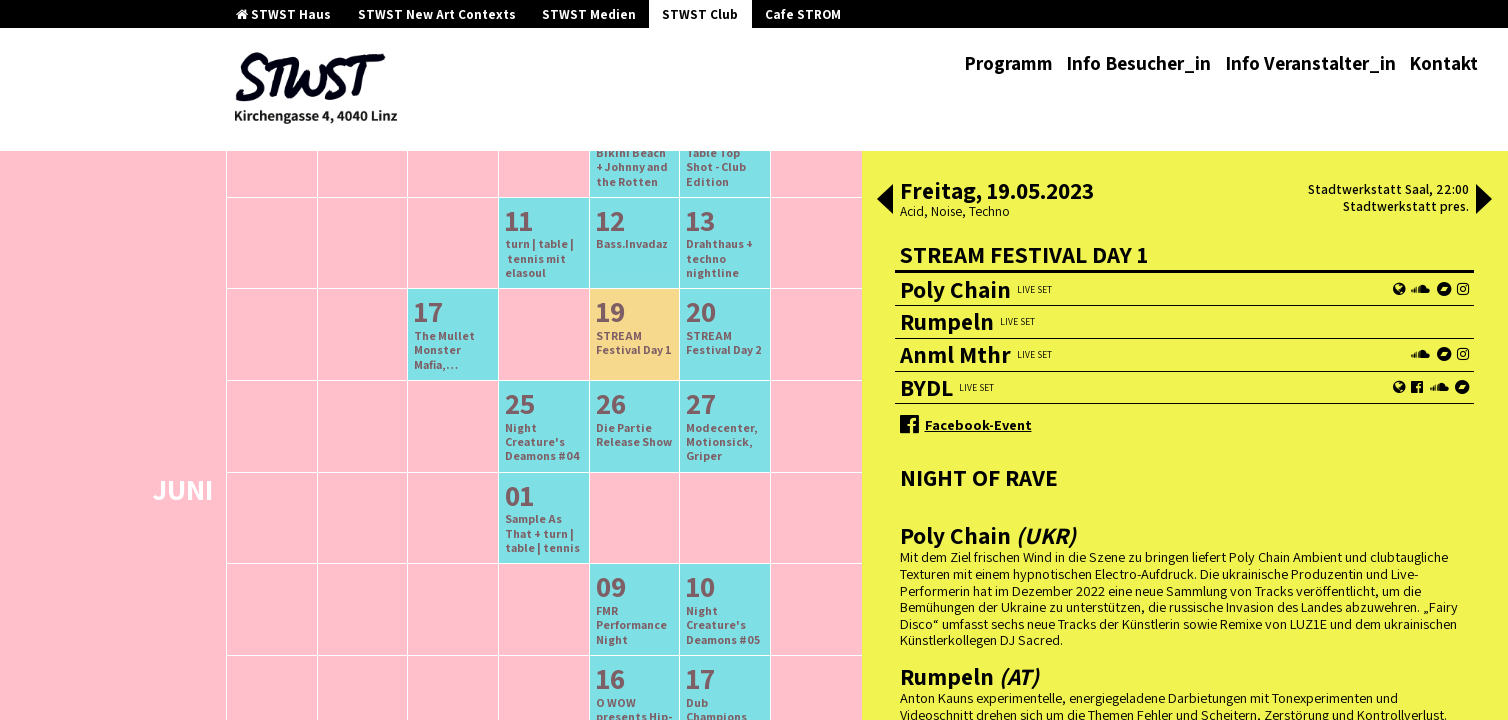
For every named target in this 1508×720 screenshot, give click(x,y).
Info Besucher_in (1138, 63)
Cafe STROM (803, 14)
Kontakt (1443, 63)
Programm (1008, 63)
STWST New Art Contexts (437, 14)
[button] (885, 201)
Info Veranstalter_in (1310, 63)
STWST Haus (283, 14)
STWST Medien (589, 14)
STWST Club (700, 14)
